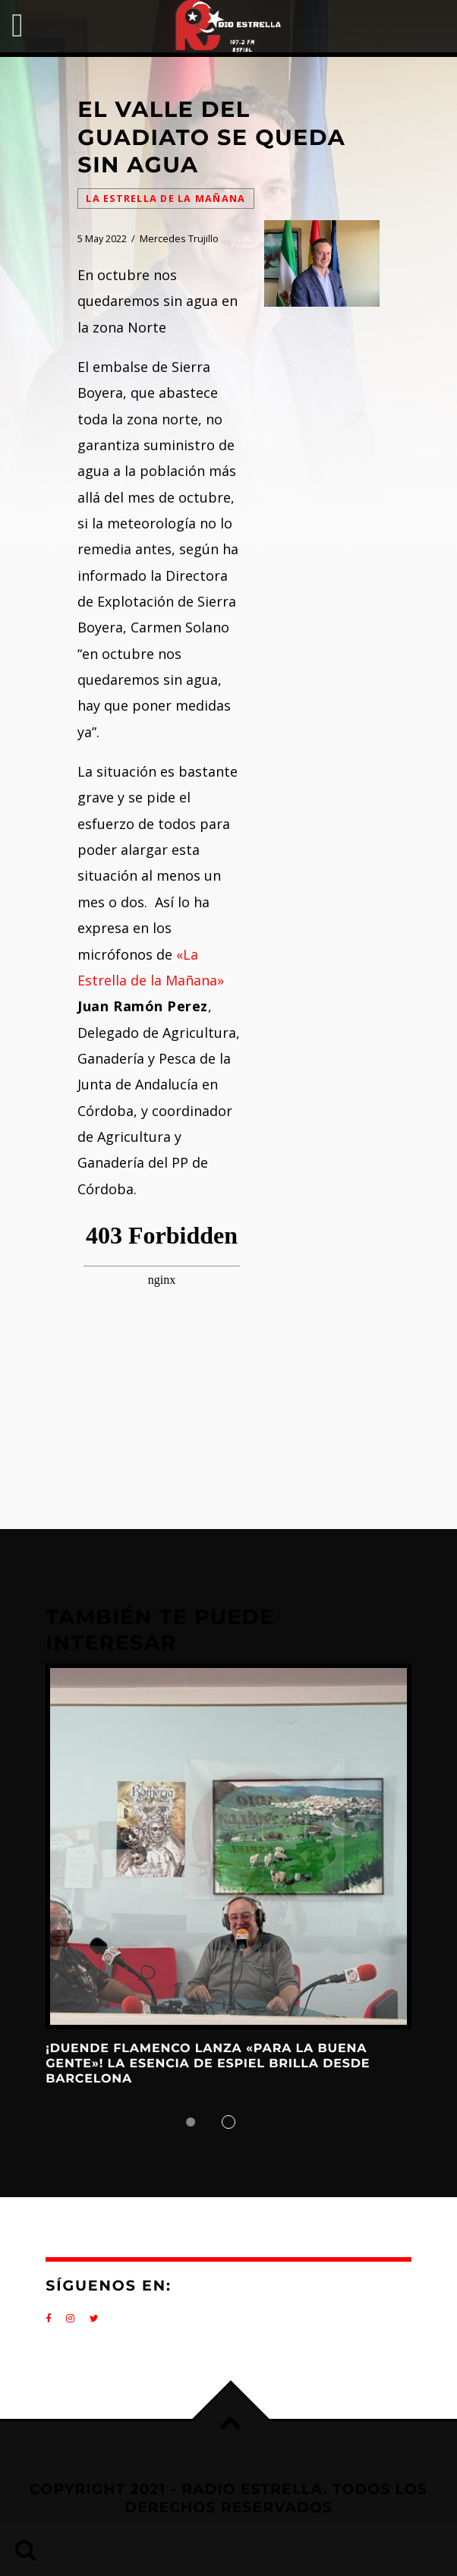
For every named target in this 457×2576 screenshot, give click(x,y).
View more (228, 1846)
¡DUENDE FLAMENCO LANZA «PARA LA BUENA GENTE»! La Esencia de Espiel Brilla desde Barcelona (208, 2064)
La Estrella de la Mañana (165, 198)
